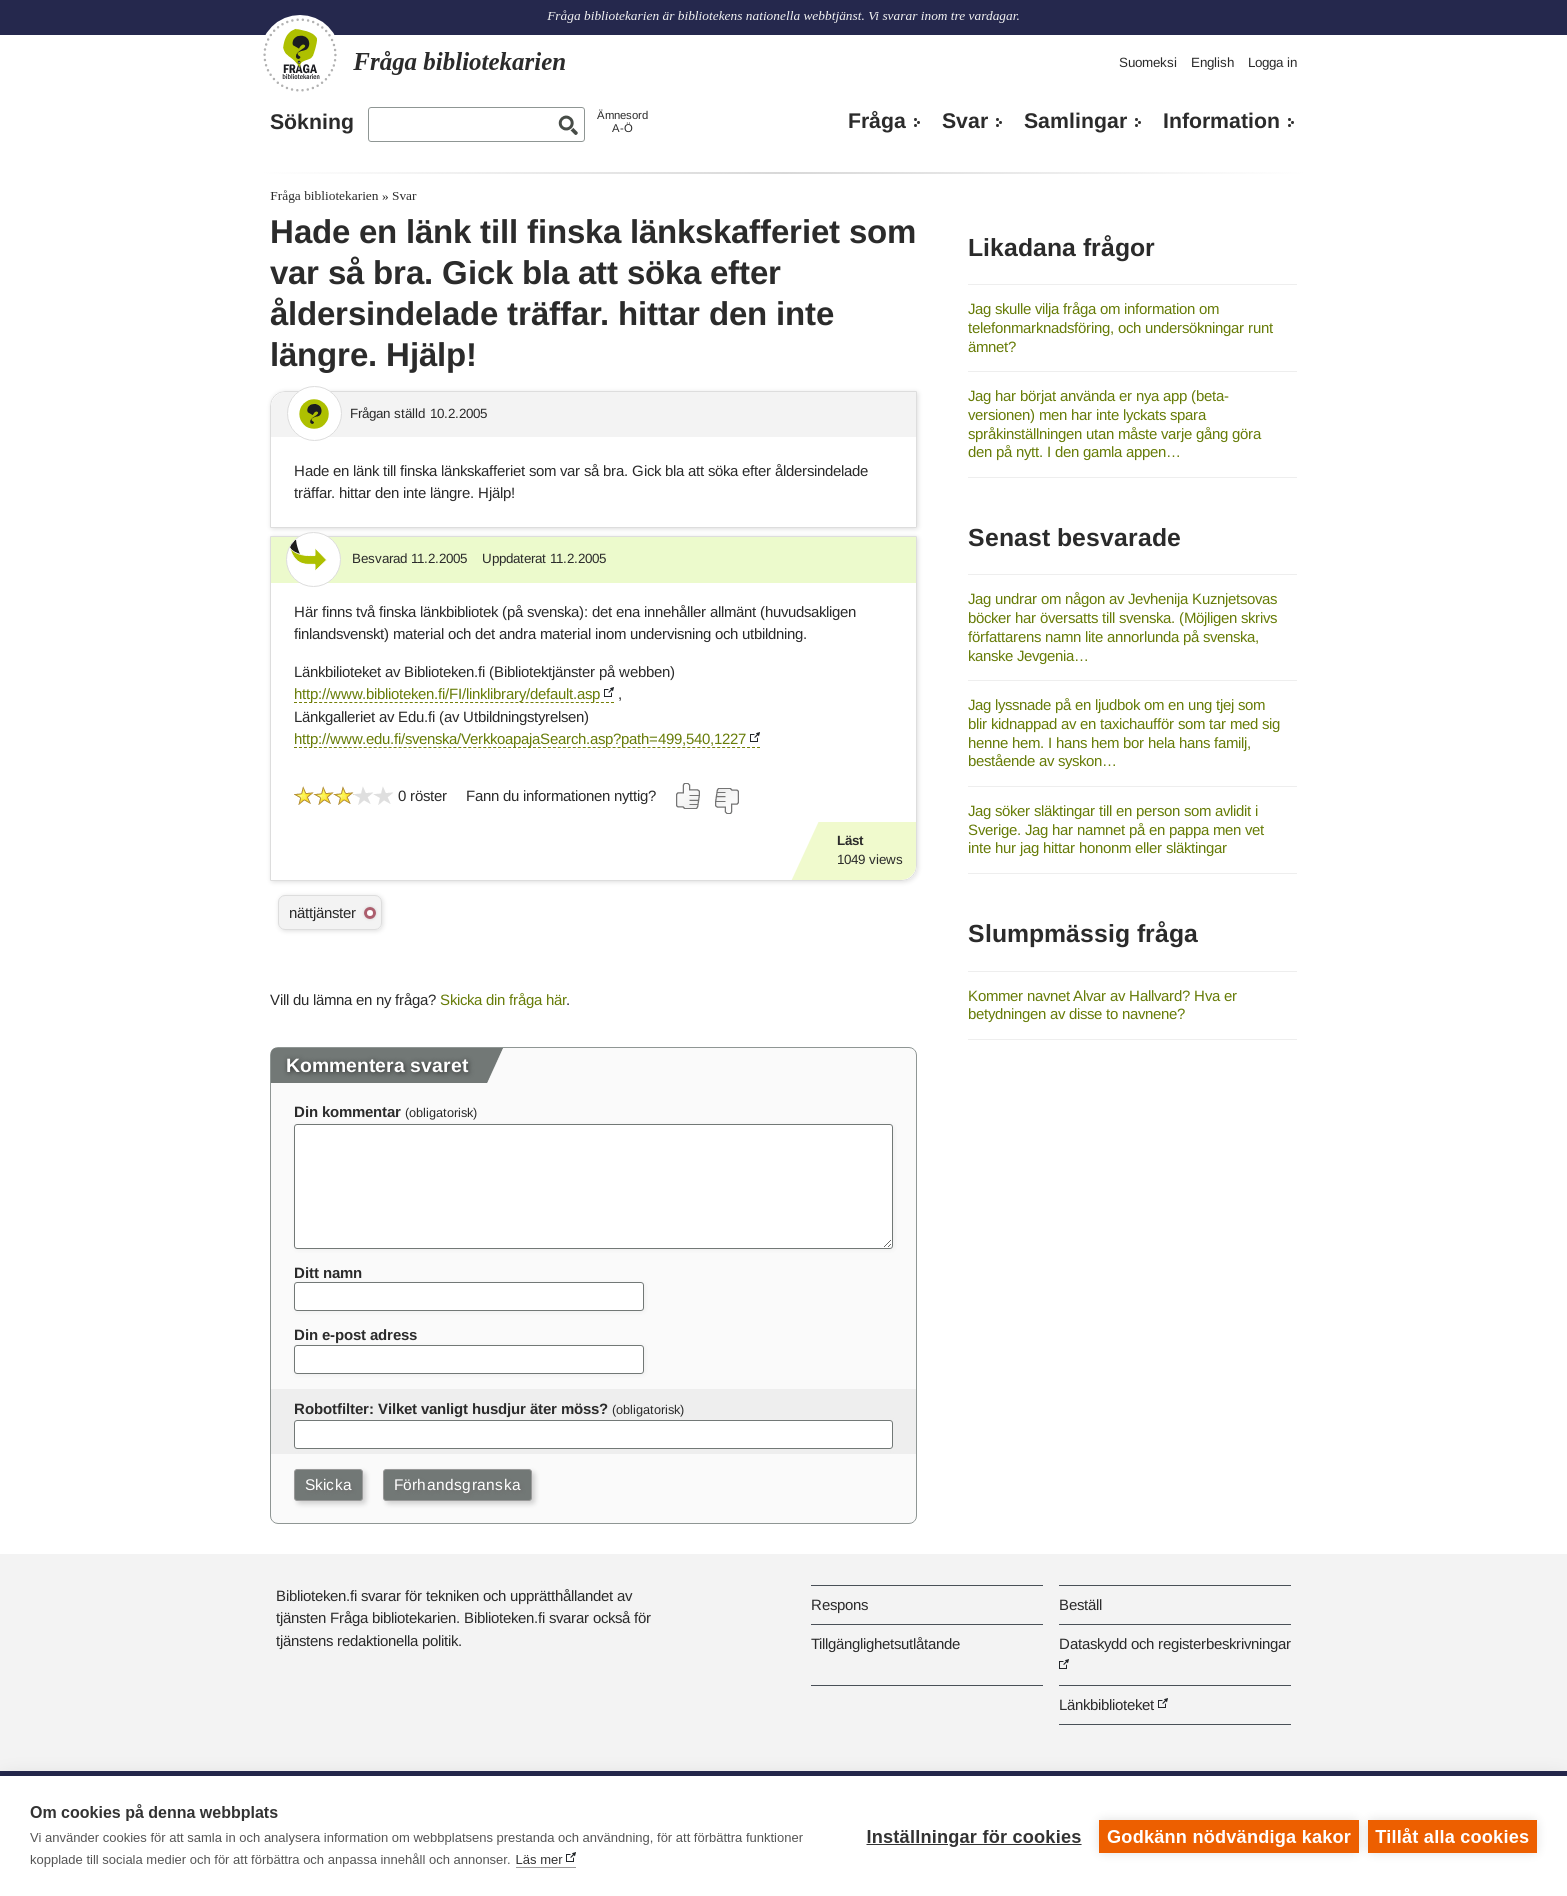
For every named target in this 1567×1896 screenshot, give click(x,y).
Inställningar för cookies (972, 1836)
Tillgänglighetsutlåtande (885, 1643)
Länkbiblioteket (1106, 1704)
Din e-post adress (355, 1334)
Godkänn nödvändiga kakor (1228, 1836)
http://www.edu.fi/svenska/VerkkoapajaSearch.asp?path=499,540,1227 (520, 738)
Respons (839, 1604)
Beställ (1080, 1604)
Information (1221, 121)
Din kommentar (347, 1111)
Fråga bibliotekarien (324, 195)
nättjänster (322, 912)
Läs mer (539, 1859)
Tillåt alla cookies (1452, 1836)
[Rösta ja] (689, 796)
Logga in (1272, 62)
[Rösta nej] (726, 801)
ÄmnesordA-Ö (622, 121)
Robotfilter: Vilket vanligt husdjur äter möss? (451, 1408)
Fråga (877, 121)
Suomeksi (1148, 62)
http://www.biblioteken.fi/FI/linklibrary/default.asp (447, 693)
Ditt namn (328, 1272)
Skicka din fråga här (503, 999)
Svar (965, 121)
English (1212, 62)
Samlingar (1075, 121)
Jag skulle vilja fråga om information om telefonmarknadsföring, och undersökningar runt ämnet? (1120, 327)
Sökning (312, 122)
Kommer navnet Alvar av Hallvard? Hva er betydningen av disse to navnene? (1102, 1005)
